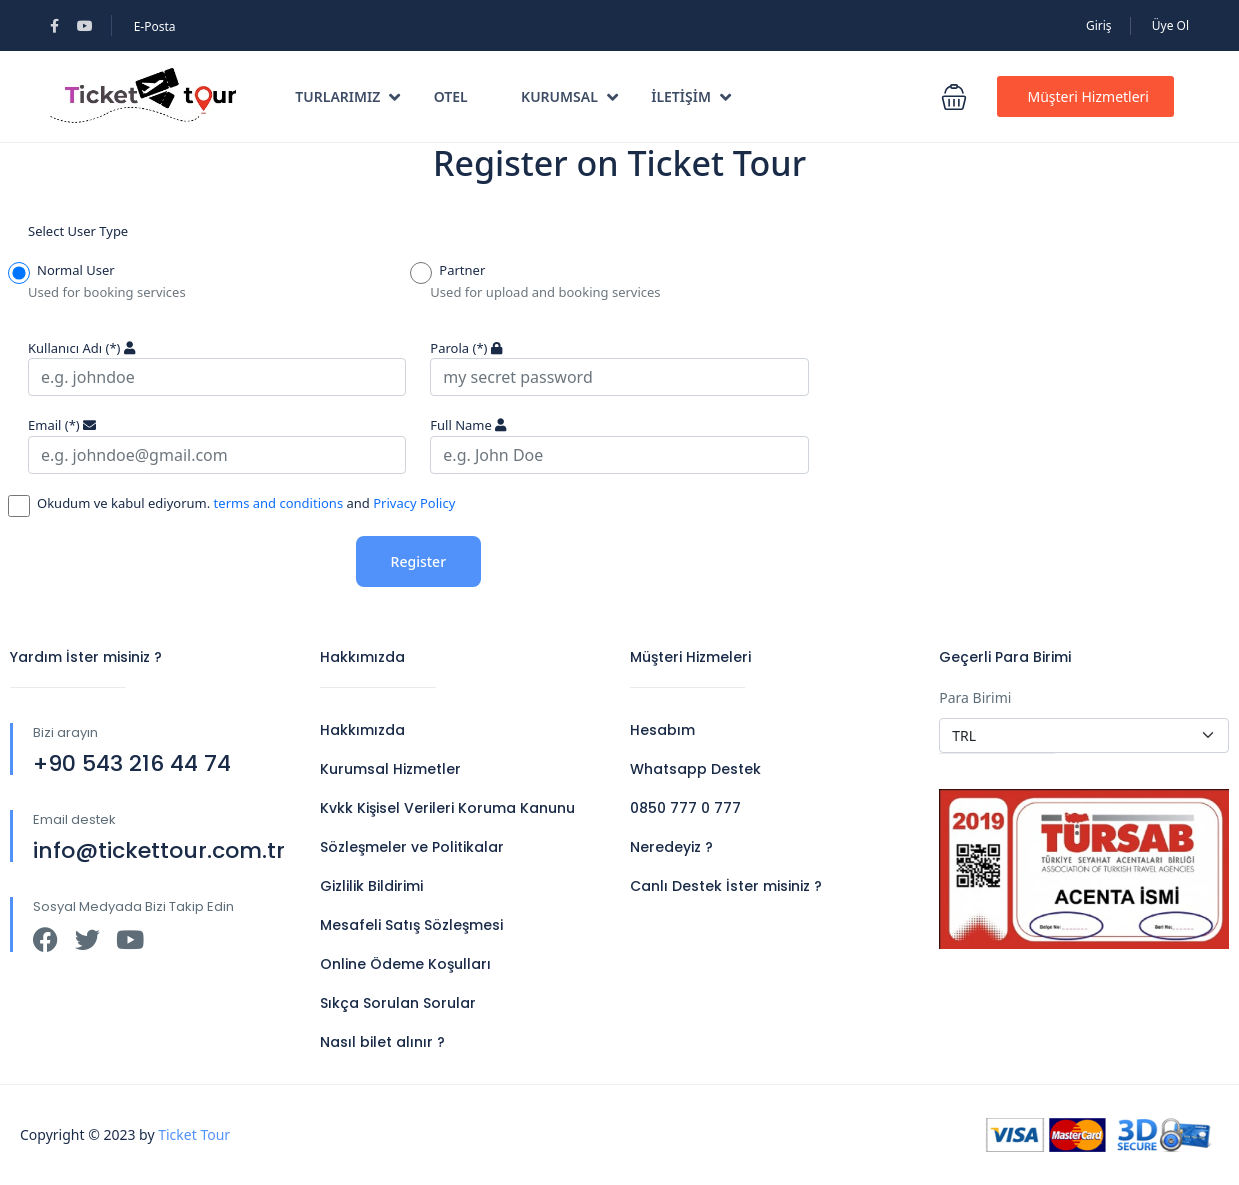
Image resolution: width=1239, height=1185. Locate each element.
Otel (451, 96)
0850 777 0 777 (685, 808)
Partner (457, 272)
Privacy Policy (414, 503)
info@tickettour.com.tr (159, 850)
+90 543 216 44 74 (132, 763)
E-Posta (155, 26)
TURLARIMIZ (347, 96)
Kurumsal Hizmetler (390, 769)
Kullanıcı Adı (74, 348)
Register (418, 561)
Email (54, 425)
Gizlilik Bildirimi (371, 886)
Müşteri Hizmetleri (1088, 96)
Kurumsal (569, 96)
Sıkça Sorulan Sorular (398, 1003)
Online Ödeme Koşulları (405, 964)
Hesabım (662, 730)
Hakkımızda (362, 730)
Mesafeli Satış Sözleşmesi (411, 925)
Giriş (1099, 25)
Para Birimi (975, 697)
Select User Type (78, 231)
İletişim (691, 96)
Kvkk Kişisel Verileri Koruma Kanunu (447, 808)
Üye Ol (1170, 25)
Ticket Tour (194, 1134)
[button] (954, 97)
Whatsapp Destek (695, 769)
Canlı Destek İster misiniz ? (726, 886)
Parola (458, 348)
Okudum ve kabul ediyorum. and (241, 505)
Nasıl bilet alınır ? (382, 1042)
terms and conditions (276, 503)
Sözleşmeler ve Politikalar (412, 847)
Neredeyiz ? (671, 847)
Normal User (71, 272)
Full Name (461, 425)
